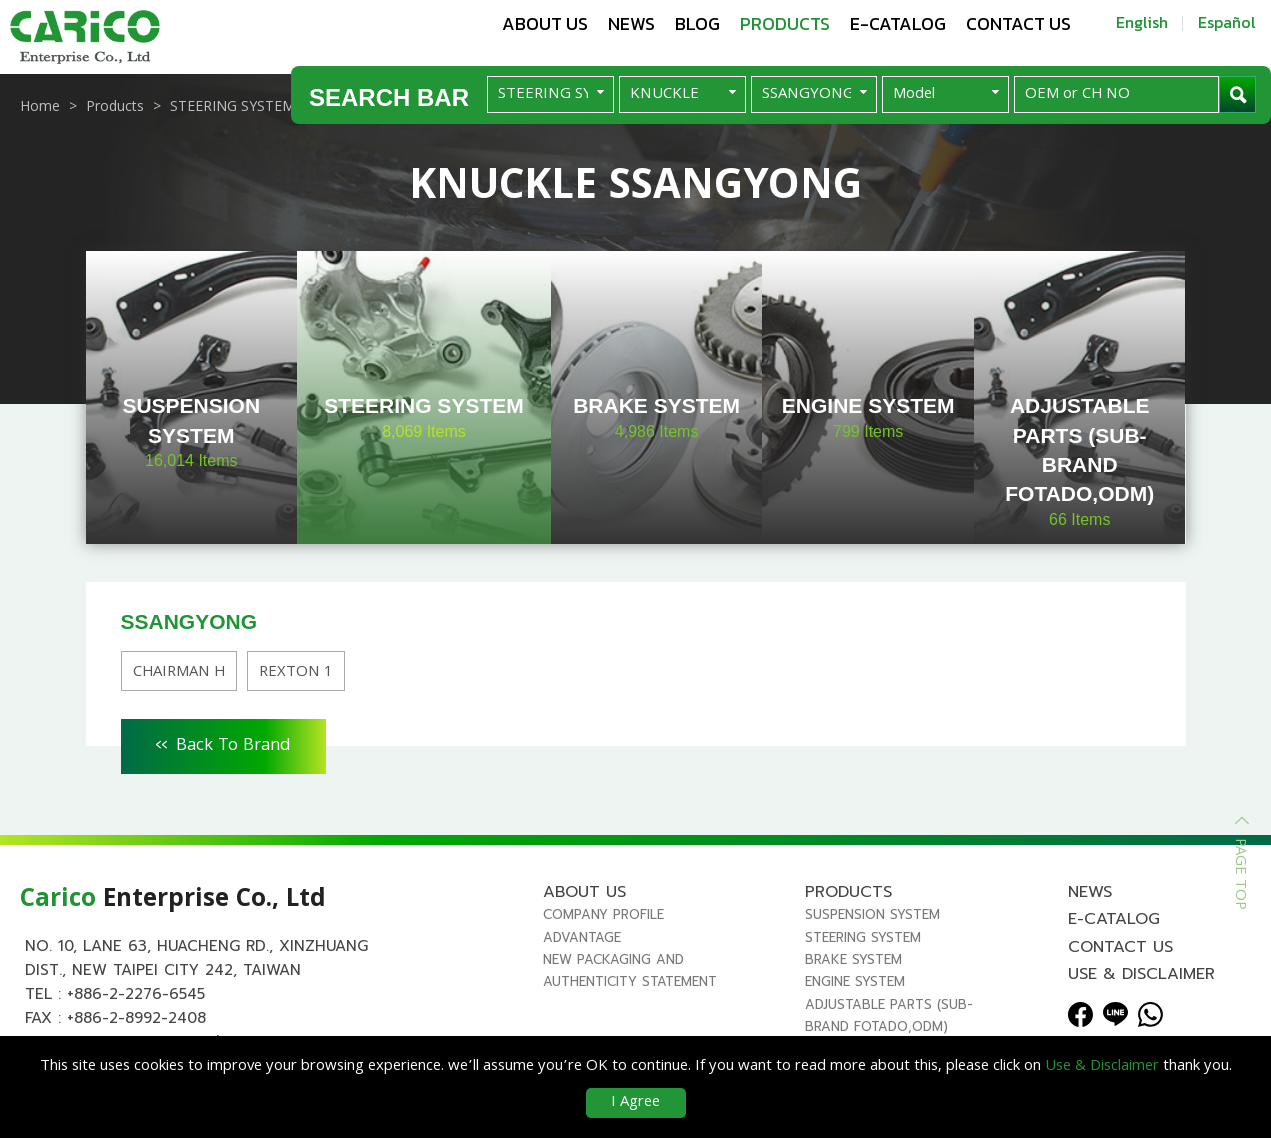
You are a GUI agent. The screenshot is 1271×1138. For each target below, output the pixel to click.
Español (1227, 22)
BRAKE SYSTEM (853, 959)
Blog (697, 23)
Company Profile (603, 914)
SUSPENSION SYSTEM (872, 914)
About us (545, 23)
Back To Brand (223, 743)
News (631, 23)
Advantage (582, 937)
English (1142, 22)
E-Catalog (898, 23)
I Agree (635, 1103)
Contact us (1018, 23)
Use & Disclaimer (1141, 974)
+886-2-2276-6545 (136, 994)
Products (785, 23)
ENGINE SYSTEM (855, 981)
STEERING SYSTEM (863, 937)
